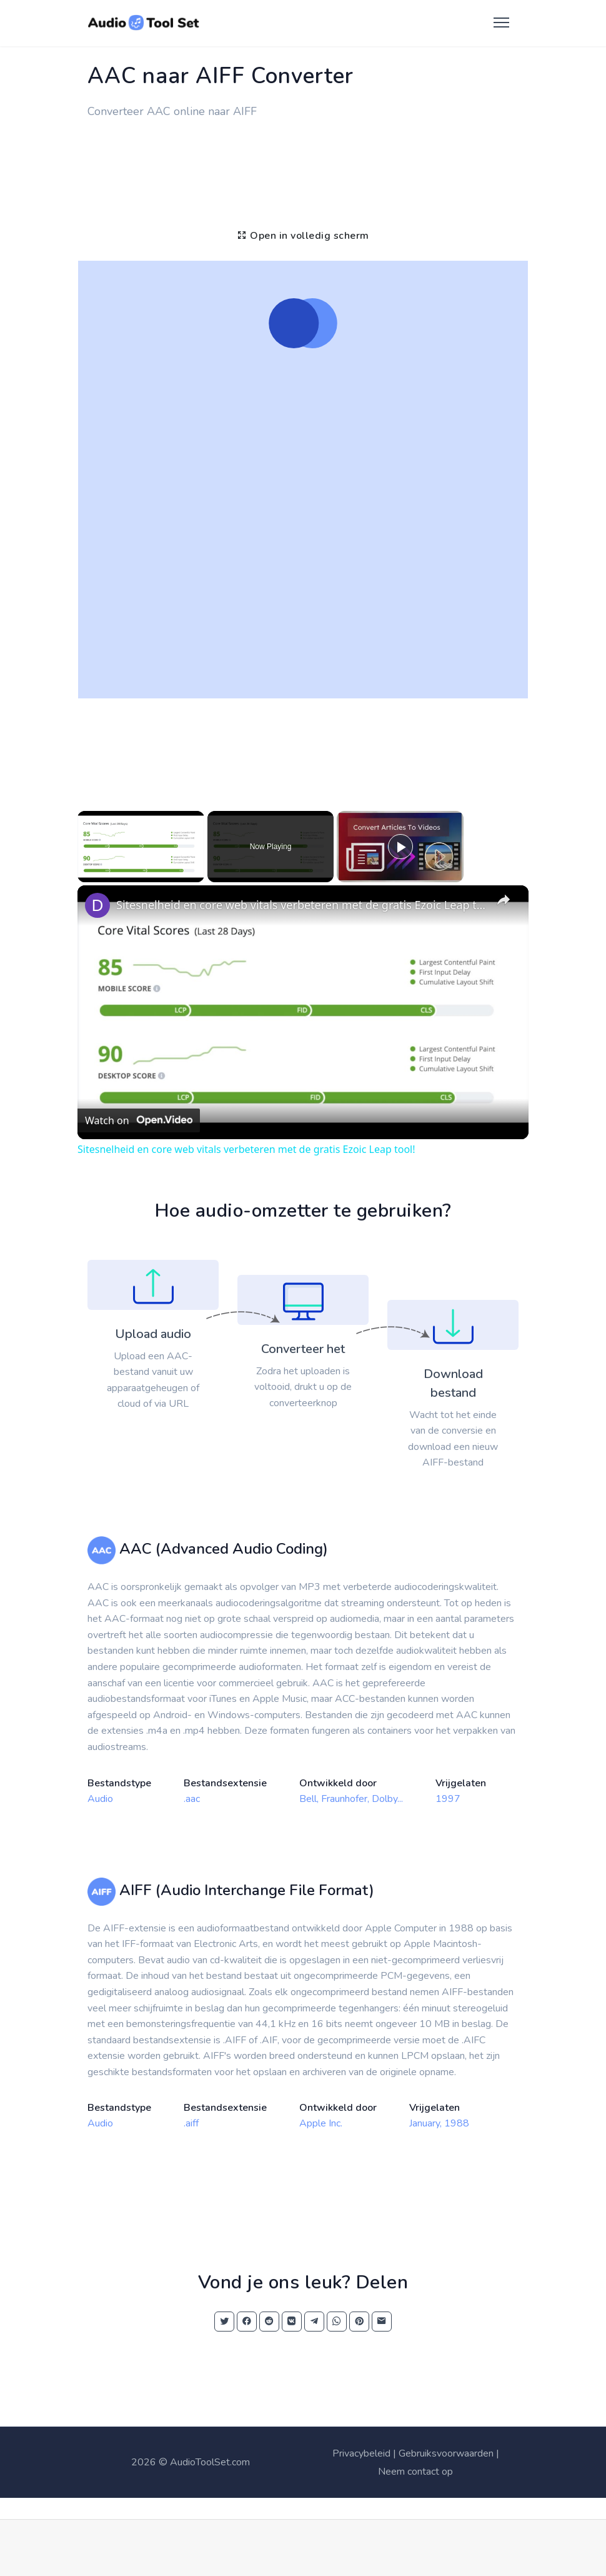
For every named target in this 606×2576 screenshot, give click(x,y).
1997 (447, 1799)
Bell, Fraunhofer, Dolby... (351, 1799)
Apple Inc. (320, 2123)
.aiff (191, 2123)
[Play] (400, 846)
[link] (97, 905)
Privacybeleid (361, 2453)
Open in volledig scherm (303, 236)
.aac (192, 1799)
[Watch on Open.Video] (138, 1120)
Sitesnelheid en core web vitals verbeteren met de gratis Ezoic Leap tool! (301, 904)
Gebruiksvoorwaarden (446, 2453)
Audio (100, 1799)
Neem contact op (415, 2471)
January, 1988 (439, 2123)
